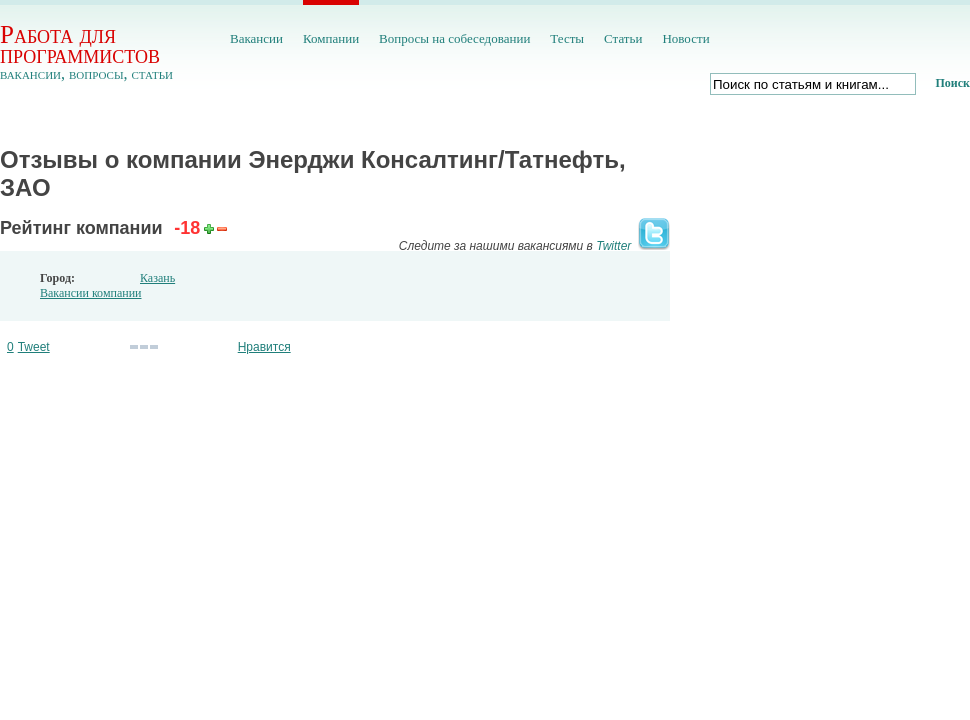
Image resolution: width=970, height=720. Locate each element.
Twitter (613, 246)
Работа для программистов (80, 44)
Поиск (953, 83)
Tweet (34, 347)
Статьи (623, 38)
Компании (331, 38)
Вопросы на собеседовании (454, 38)
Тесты (567, 38)
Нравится (264, 347)
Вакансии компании (91, 293)
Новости (685, 38)
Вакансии (256, 38)
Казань (157, 278)
